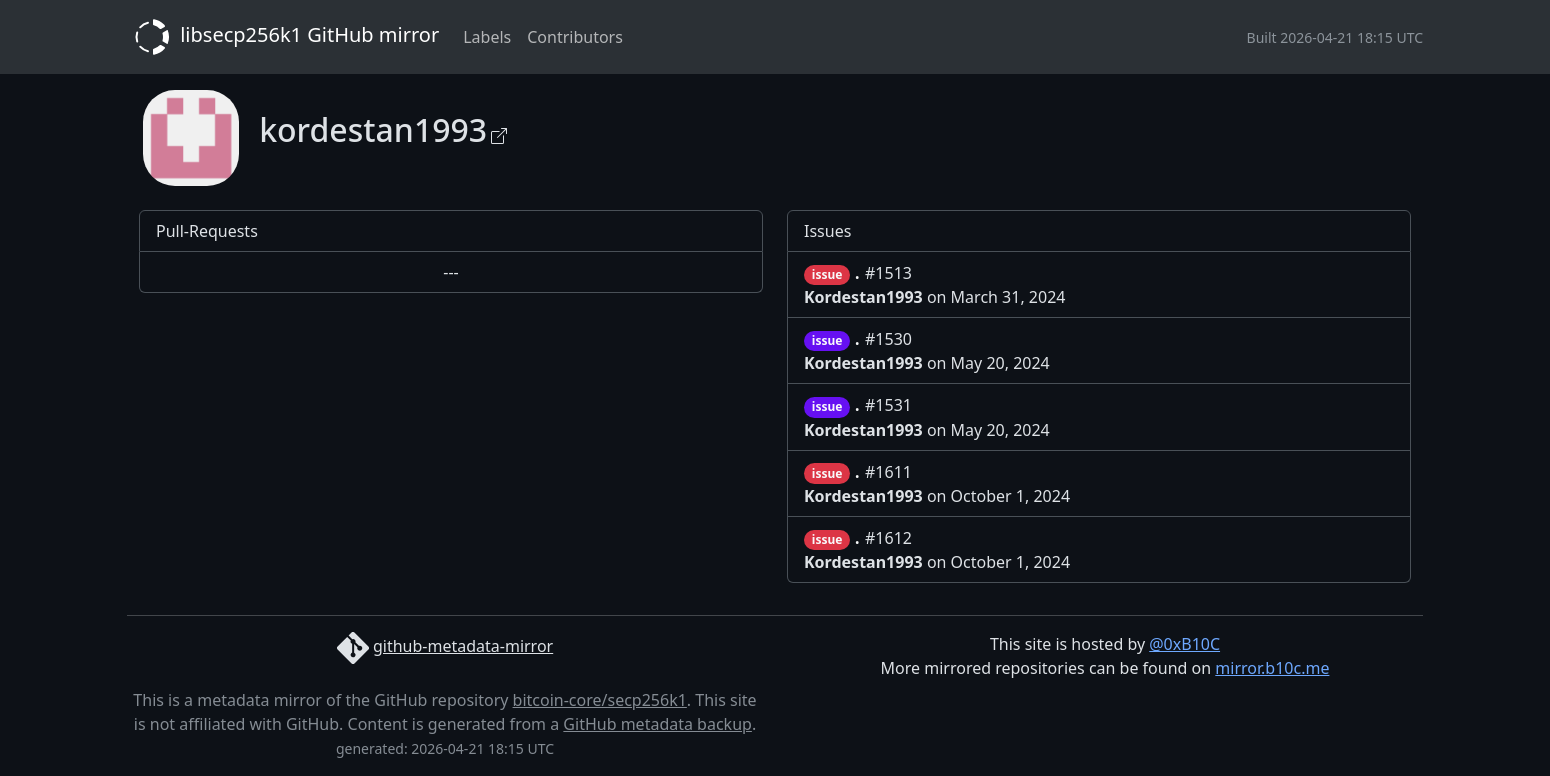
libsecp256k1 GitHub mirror (283, 37)
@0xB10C (1184, 644)
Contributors (575, 37)
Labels (487, 37)
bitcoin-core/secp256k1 (600, 700)
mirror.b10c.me (1272, 668)
